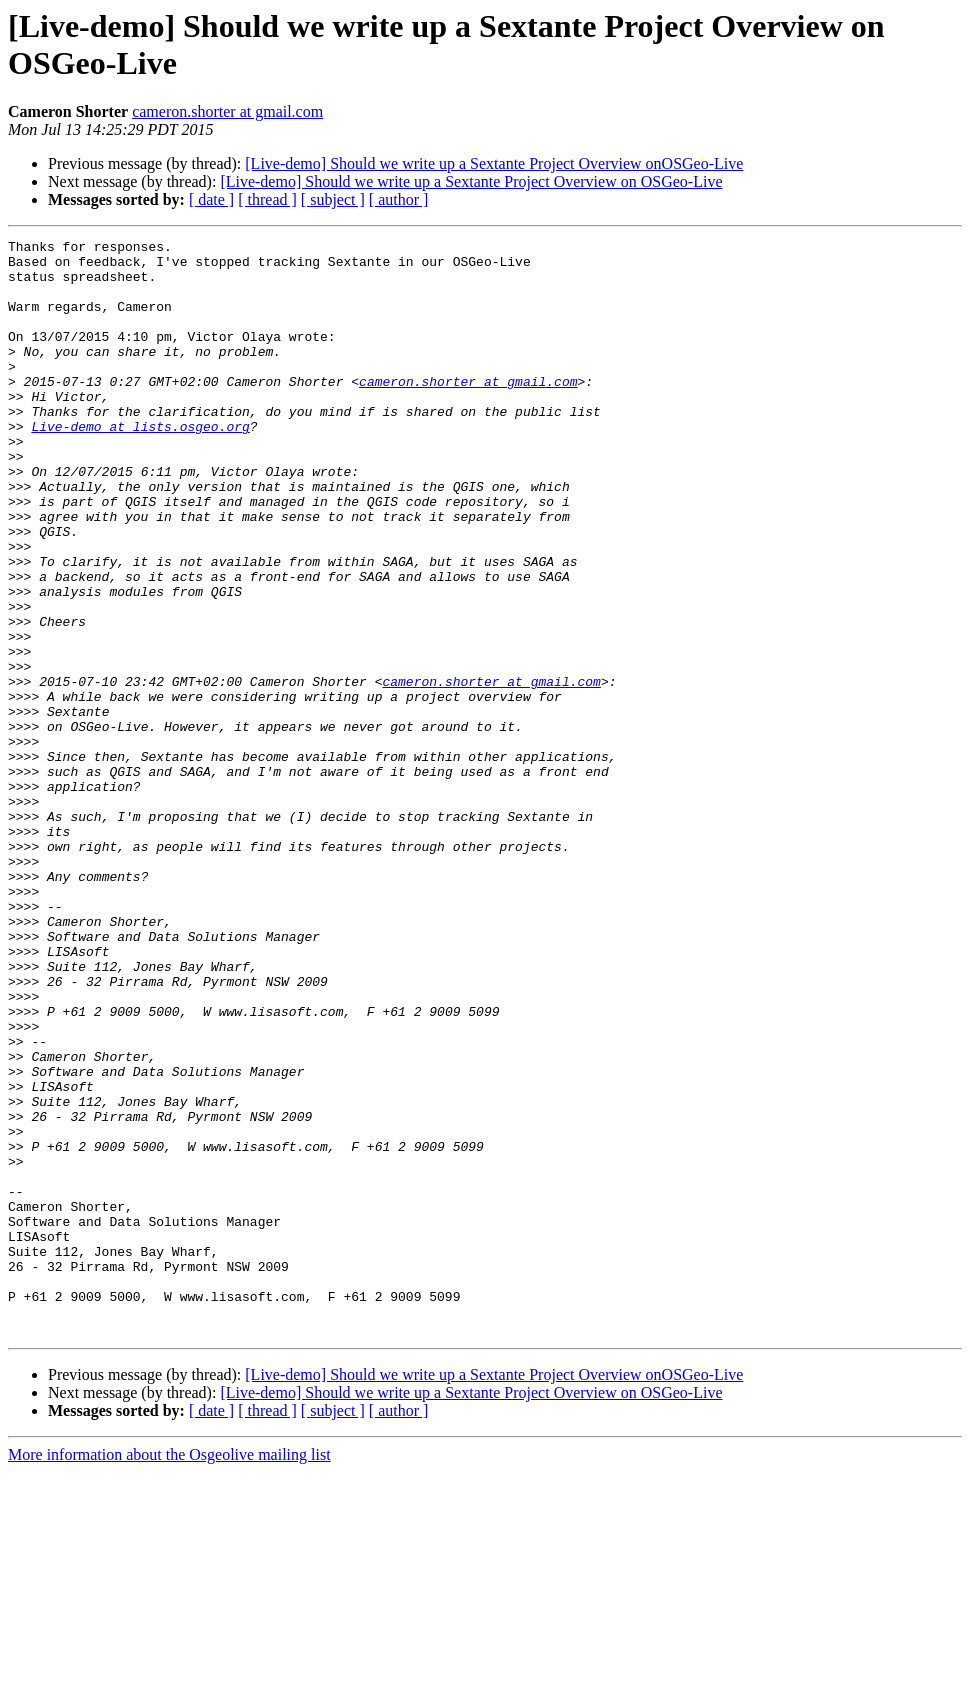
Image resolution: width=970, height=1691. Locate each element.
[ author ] (399, 199)
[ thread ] (267, 199)
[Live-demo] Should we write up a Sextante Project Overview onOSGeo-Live (494, 163)
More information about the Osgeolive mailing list (169, 1673)
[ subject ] (333, 199)
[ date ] (211, 199)
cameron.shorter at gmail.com (227, 111)
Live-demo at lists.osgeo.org (140, 465)
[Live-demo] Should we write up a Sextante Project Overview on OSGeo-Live (471, 181)
